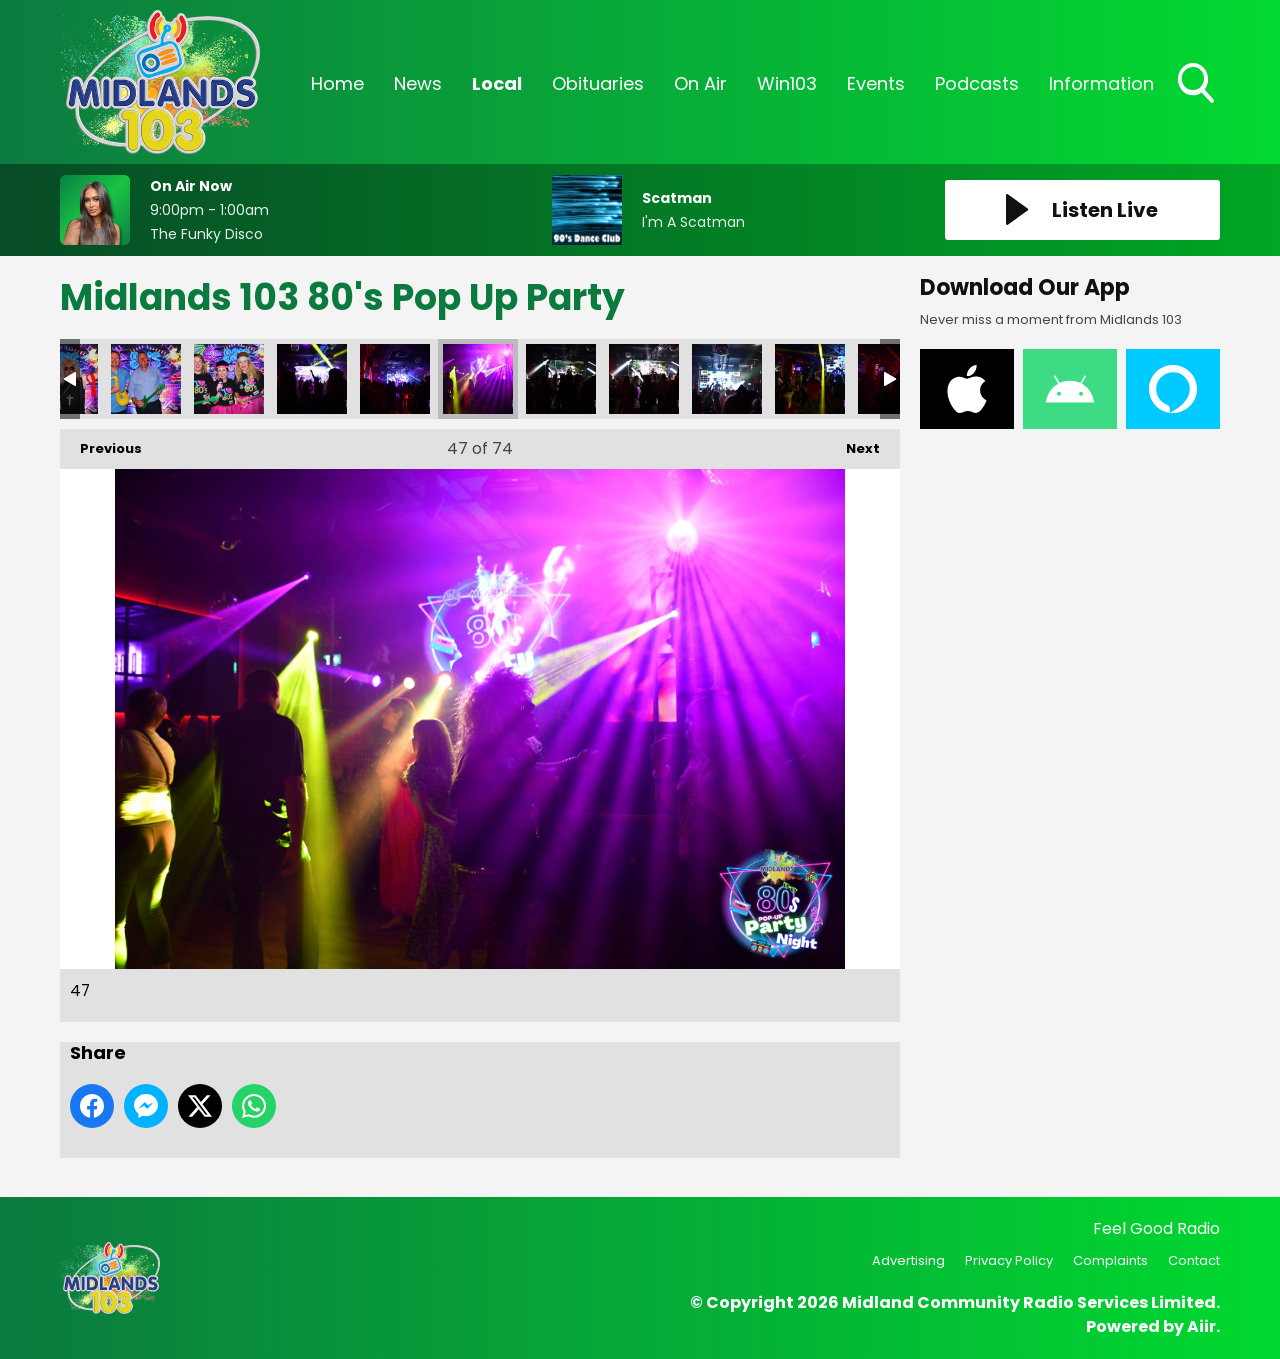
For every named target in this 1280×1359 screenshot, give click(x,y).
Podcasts (977, 83)
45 (312, 379)
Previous (101, 443)
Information (1101, 83)
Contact (1194, 1260)
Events (876, 83)
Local (497, 83)
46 (395, 379)
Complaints (1110, 1260)
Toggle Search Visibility (1198, 85)
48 (561, 379)
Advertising (908, 1260)
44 (229, 379)
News (418, 83)
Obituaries (598, 83)
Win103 (787, 83)
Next (853, 443)
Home (337, 83)
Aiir (1201, 1326)
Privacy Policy (1009, 1260)
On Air (700, 83)
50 (727, 379)
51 (810, 379)
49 (644, 379)
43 (146, 379)
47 (478, 379)
